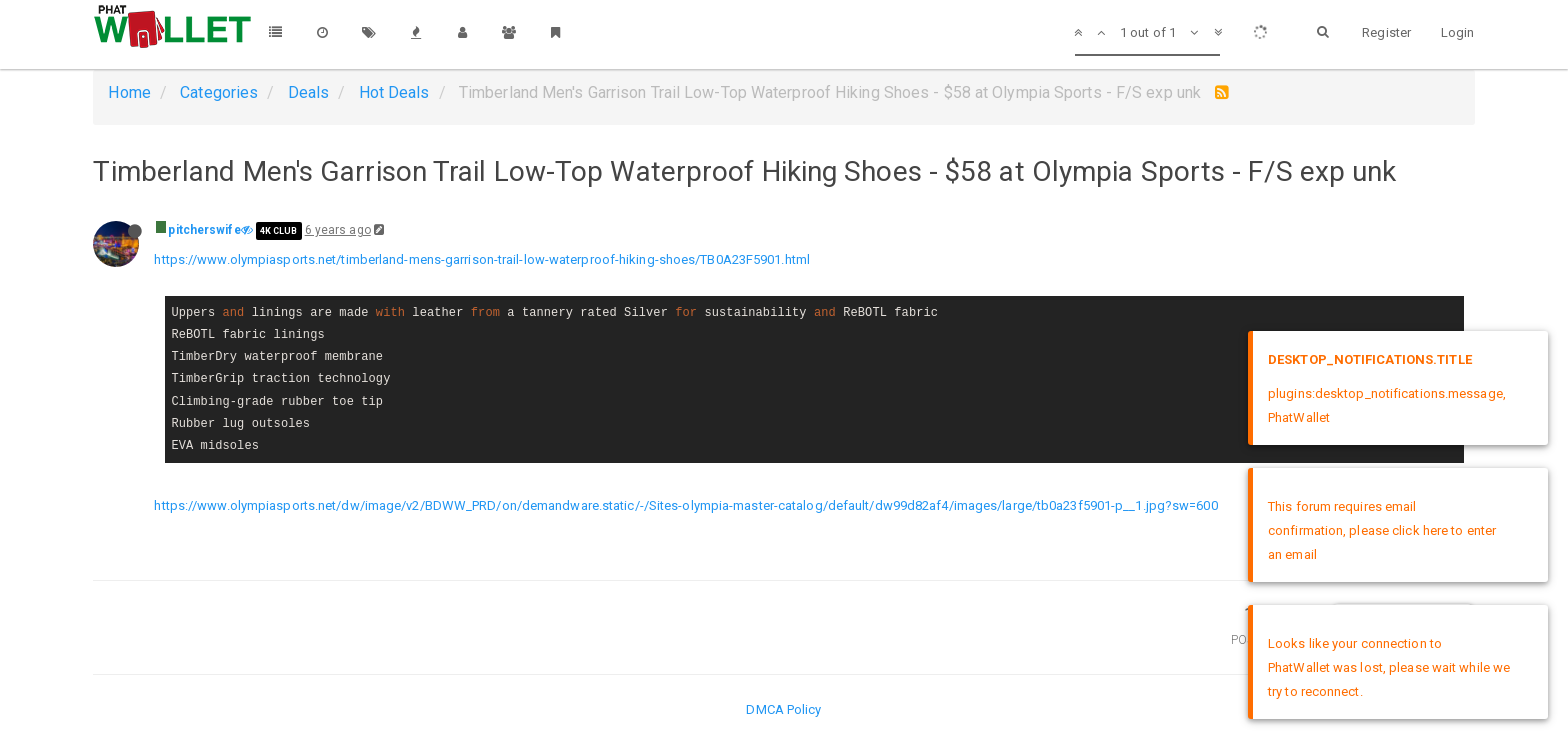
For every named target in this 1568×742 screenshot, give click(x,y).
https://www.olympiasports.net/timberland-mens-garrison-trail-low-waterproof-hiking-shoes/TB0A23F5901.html (482, 259)
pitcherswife (204, 230)
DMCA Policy (783, 709)
